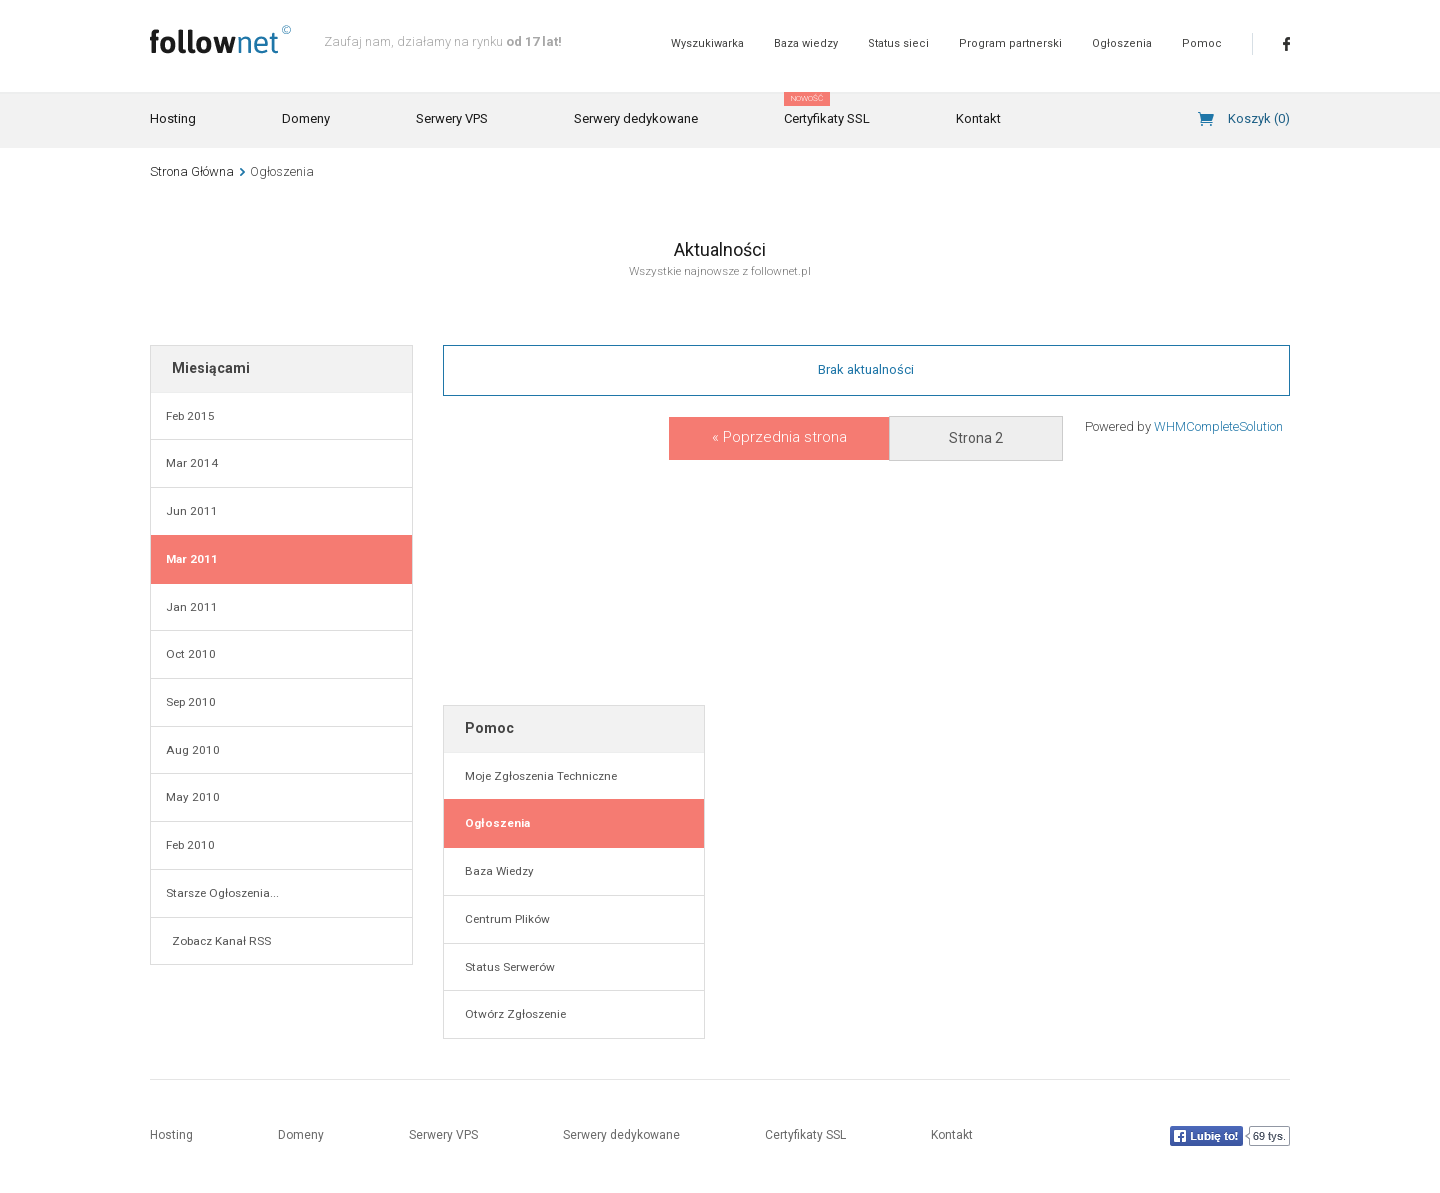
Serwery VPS (452, 118)
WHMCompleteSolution (1218, 426)
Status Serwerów (507, 967)
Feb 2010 (190, 845)
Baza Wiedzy (496, 871)
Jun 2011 (192, 511)
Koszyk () (1259, 118)
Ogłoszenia (1122, 43)
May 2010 (193, 797)
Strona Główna (192, 171)
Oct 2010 (191, 654)
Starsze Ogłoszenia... (222, 893)
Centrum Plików (504, 919)
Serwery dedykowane (636, 118)
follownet (220, 39)
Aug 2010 (193, 750)
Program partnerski (1010, 43)
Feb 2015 (190, 416)
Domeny (306, 118)
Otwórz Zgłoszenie (512, 1014)
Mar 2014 (192, 463)
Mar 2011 (192, 559)
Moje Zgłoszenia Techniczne (538, 776)
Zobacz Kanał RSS (218, 941)
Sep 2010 (191, 702)
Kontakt (978, 118)
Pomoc (1202, 43)
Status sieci (898, 43)
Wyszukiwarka (707, 43)
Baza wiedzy (806, 43)
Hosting (173, 118)
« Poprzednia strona (779, 437)
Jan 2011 (192, 607)
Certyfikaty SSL (827, 110)
